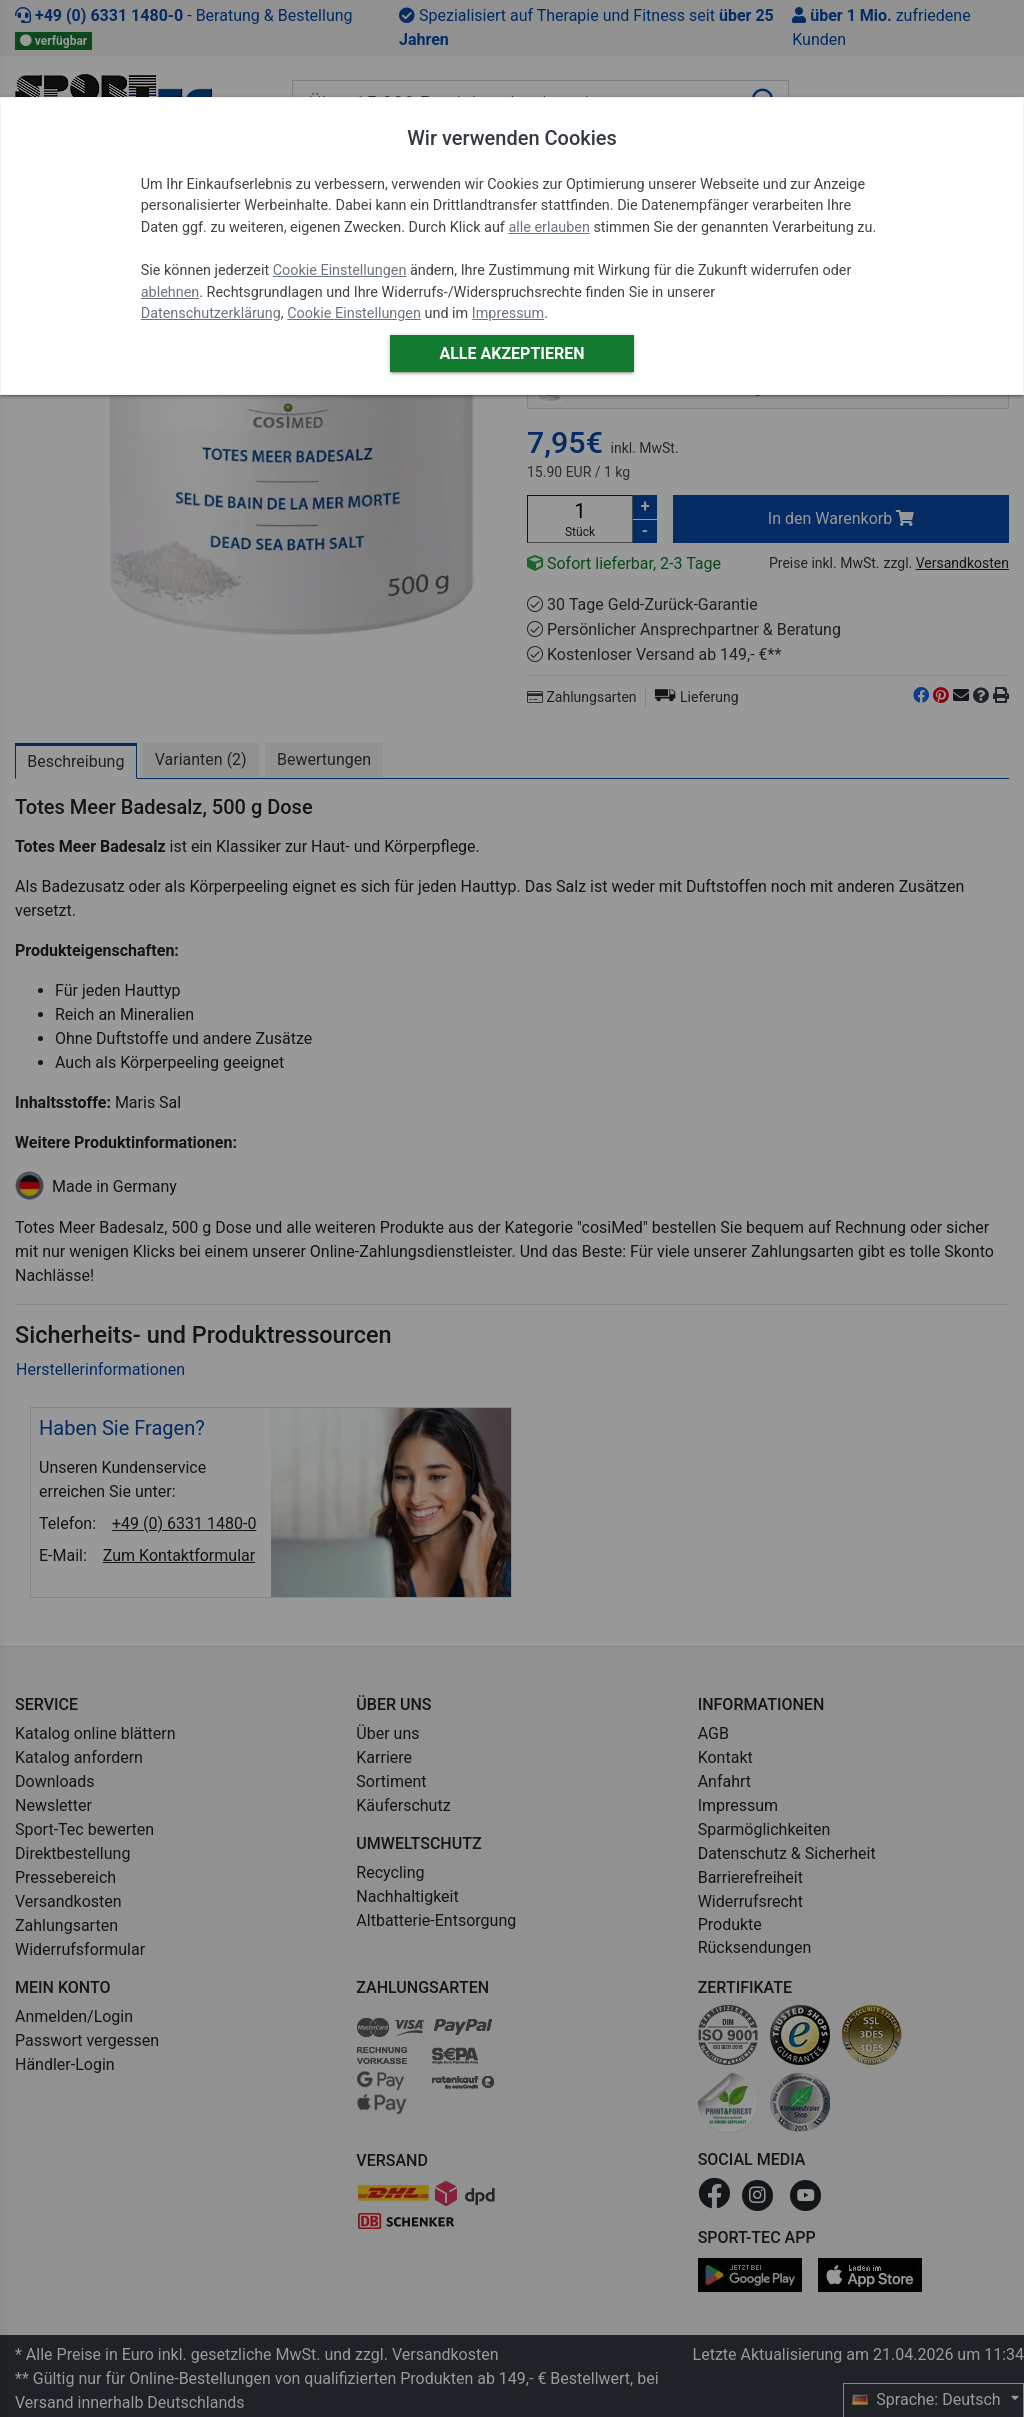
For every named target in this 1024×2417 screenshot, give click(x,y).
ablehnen (170, 292)
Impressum (508, 313)
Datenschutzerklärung (211, 313)
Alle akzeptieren (511, 353)
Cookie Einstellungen (340, 270)
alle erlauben (548, 227)
